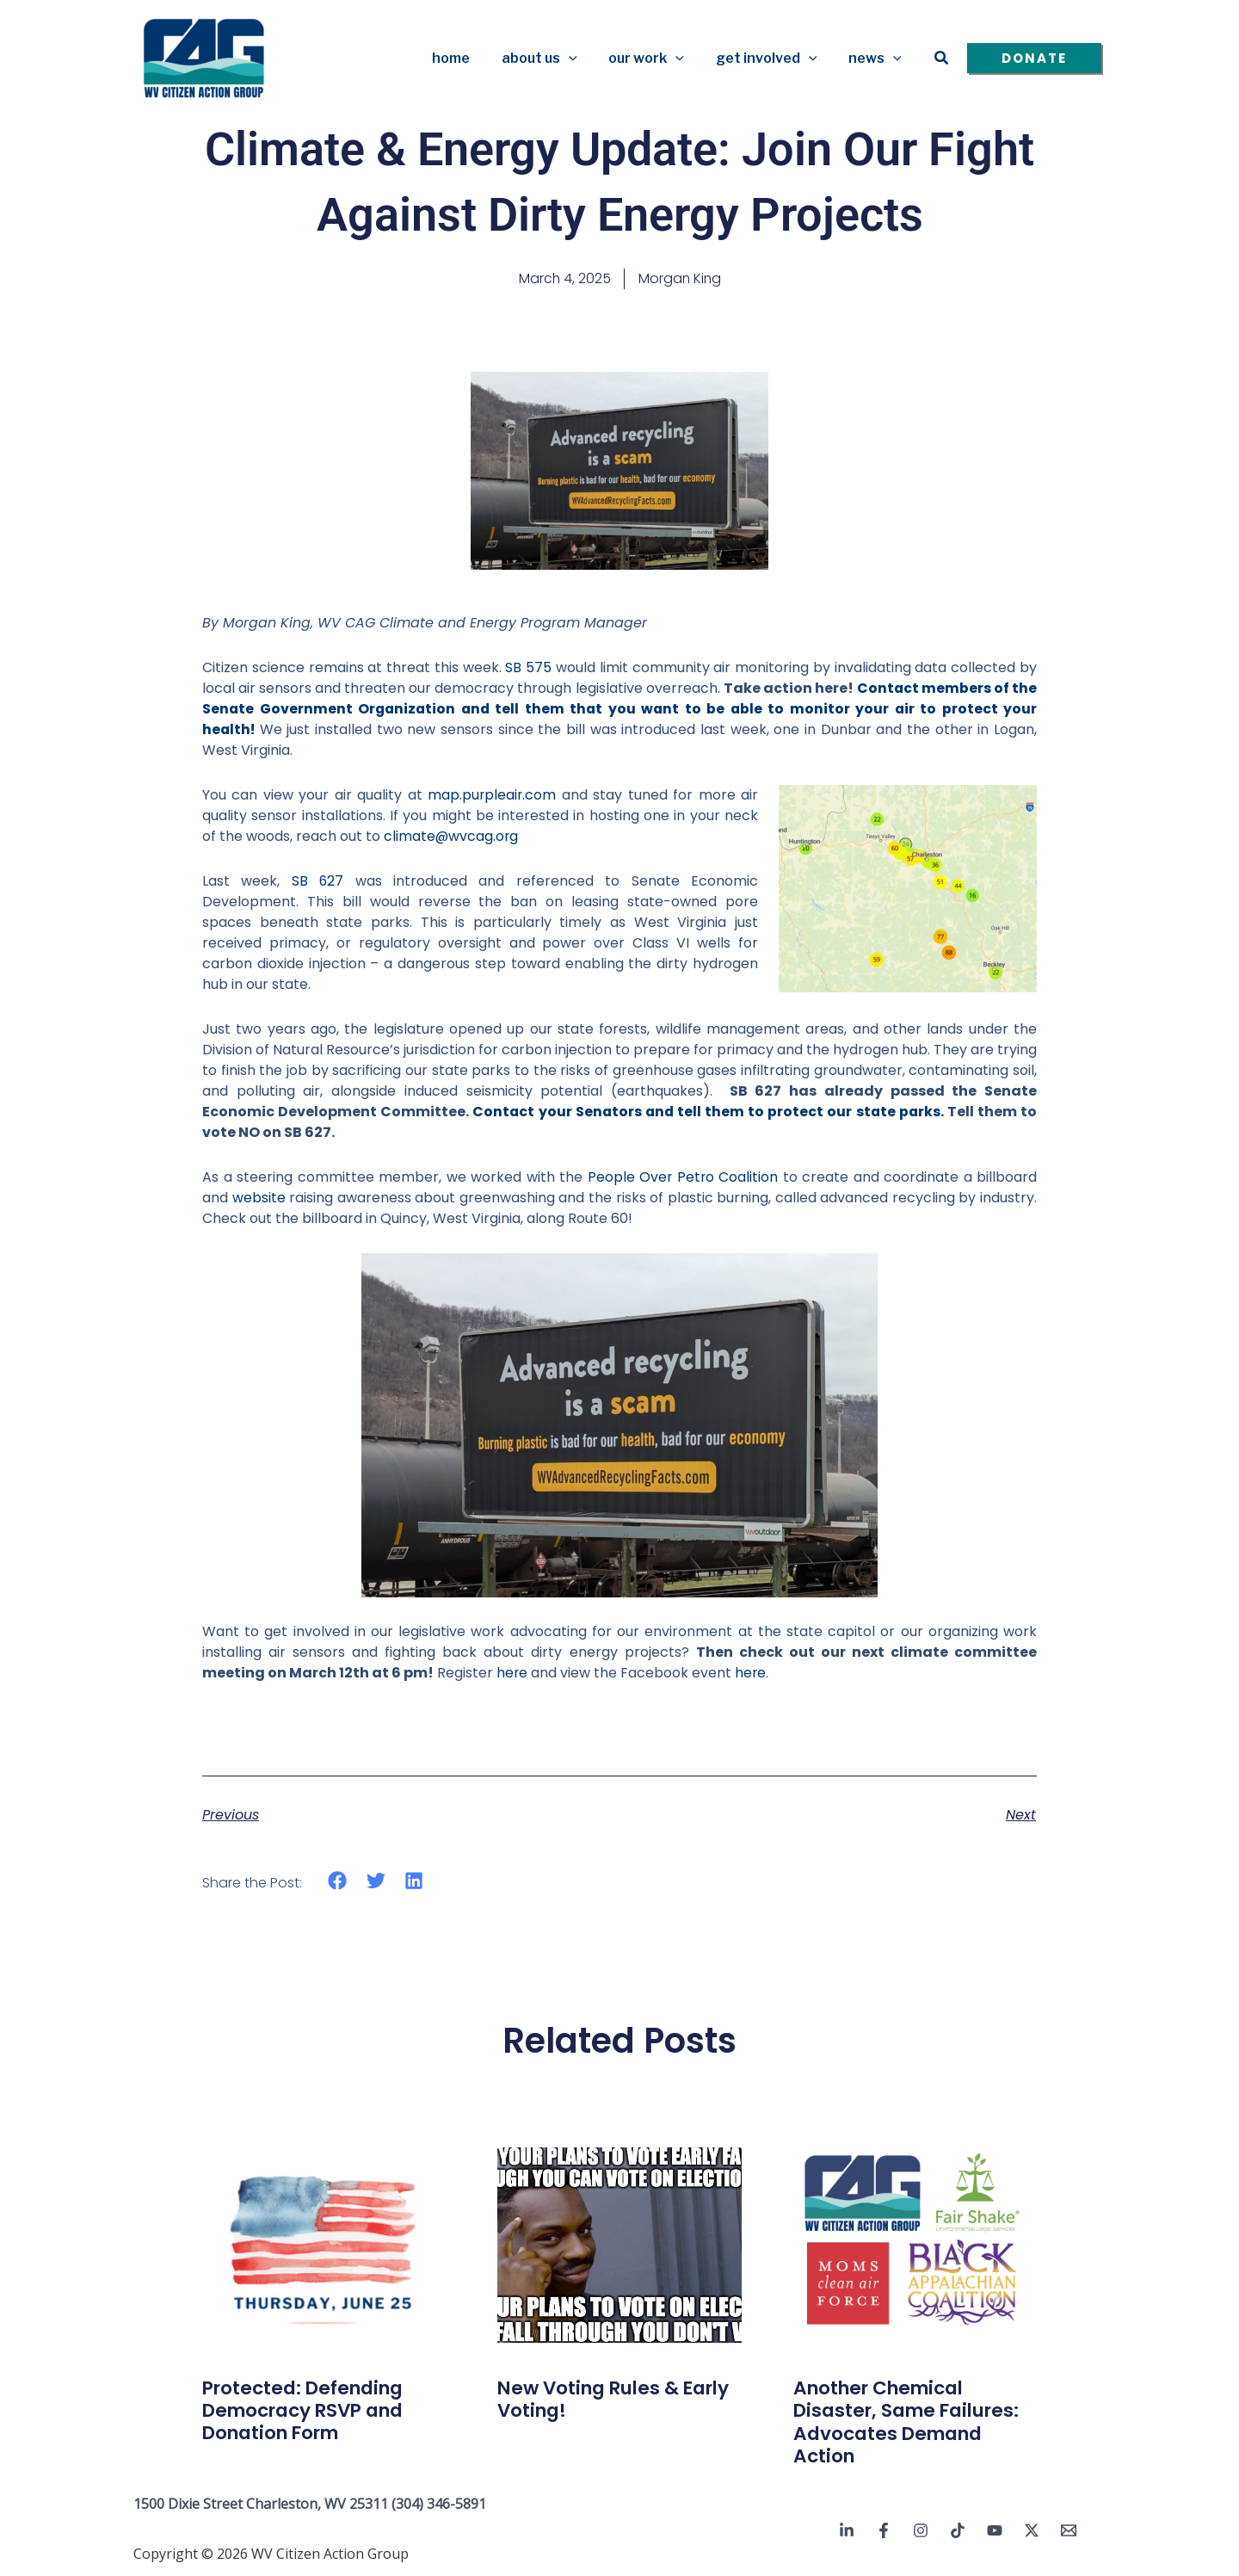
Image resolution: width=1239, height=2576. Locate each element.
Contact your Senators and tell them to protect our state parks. (708, 1111)
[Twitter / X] (1031, 2530)
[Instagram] (920, 2530)
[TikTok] (957, 2530)
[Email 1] (1068, 2530)
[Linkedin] (846, 2530)
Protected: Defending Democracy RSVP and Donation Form (309, 2411)
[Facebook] (883, 2530)
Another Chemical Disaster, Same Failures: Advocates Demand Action (912, 2422)
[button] (582, 58)
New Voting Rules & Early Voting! (619, 2399)
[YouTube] (994, 2530)
